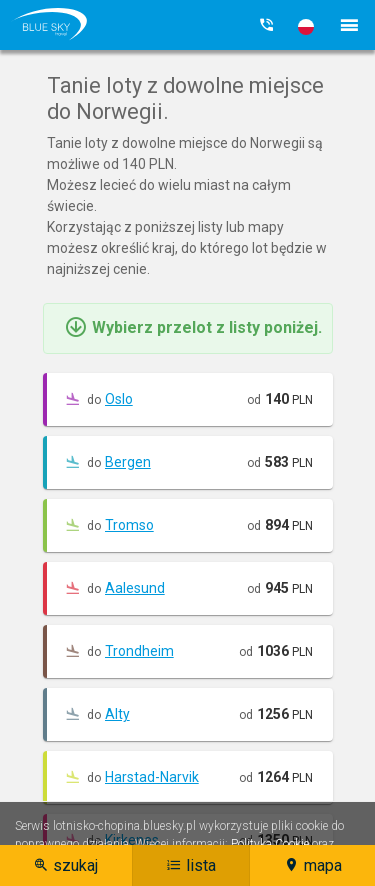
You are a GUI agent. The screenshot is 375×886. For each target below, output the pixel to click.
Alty (117, 714)
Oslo (119, 399)
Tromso (129, 525)
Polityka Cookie (270, 844)
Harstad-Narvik (152, 777)
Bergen (128, 462)
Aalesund (135, 588)
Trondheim (139, 651)
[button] (306, 27)
